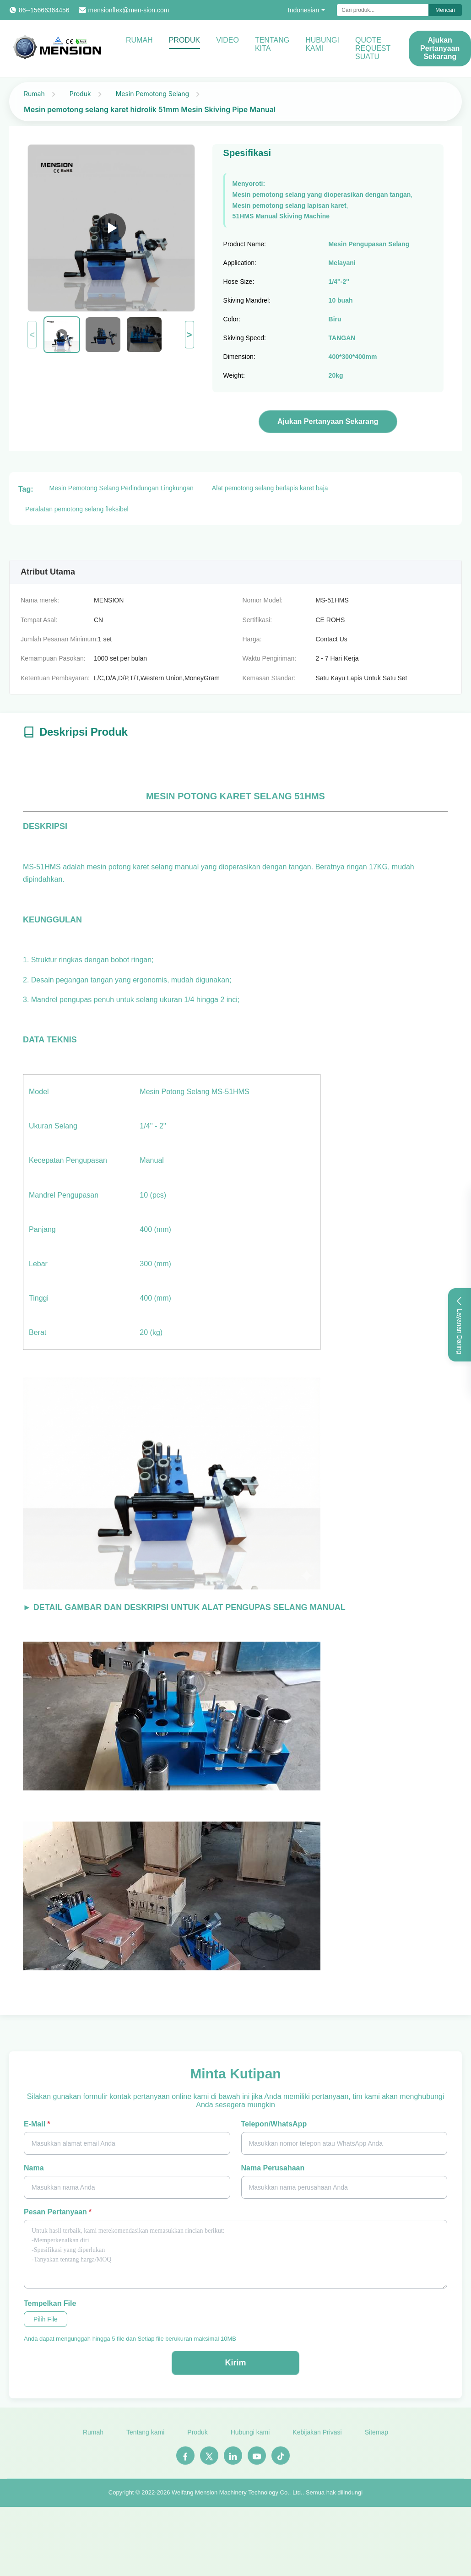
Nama (34, 2168)
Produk (184, 40)
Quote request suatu (372, 48)
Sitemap (376, 2436)
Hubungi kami (322, 44)
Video (227, 40)
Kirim (235, 2362)
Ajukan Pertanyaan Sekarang (328, 421)
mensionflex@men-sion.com (128, 10)
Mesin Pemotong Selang (152, 94)
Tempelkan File (50, 2303)
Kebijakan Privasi (316, 2436)
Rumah (139, 40)
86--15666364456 (44, 10)
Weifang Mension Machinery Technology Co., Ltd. (237, 2497)
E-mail (37, 2124)
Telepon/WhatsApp (274, 2124)
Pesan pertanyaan (58, 2212)
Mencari (445, 10)
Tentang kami (145, 2436)
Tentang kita (272, 44)
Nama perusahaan (273, 2168)
